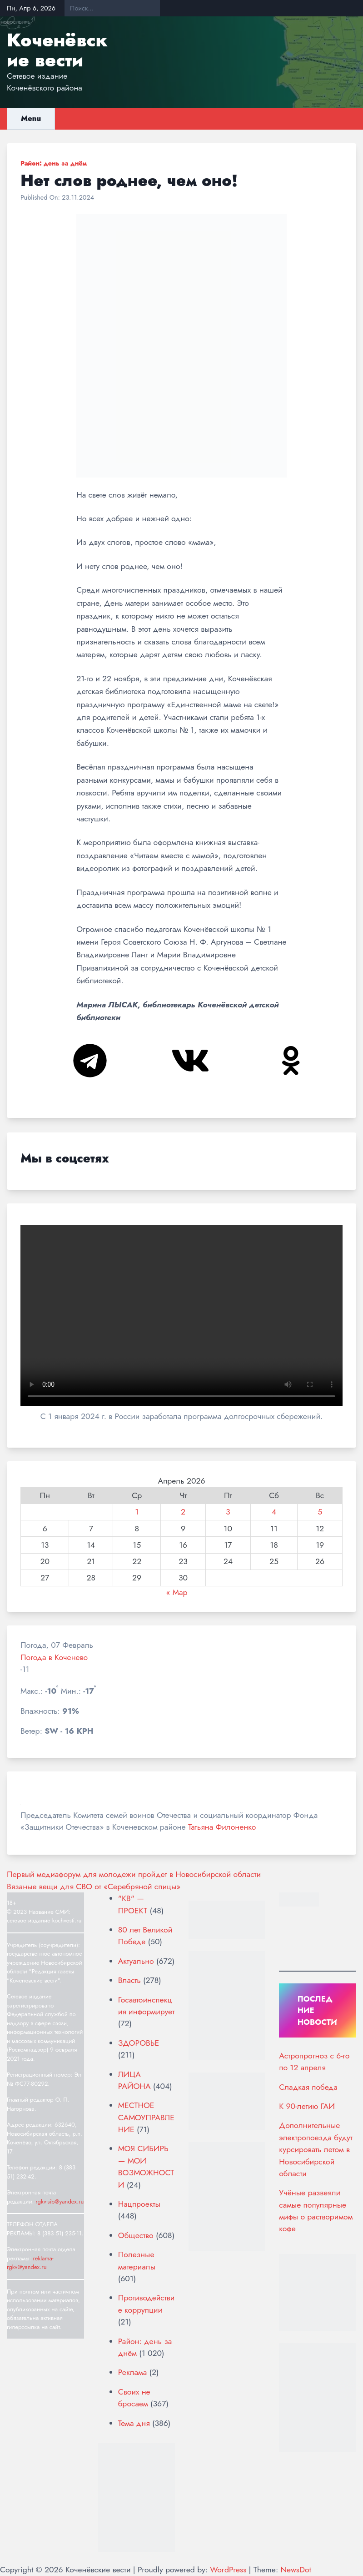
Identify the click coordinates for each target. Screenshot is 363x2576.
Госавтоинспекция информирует (146, 2006)
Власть (129, 1980)
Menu (31, 118)
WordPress (228, 2570)
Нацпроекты (139, 2204)
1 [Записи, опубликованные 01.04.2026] (137, 1512)
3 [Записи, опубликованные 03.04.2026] (228, 1512)
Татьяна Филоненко (222, 1827)
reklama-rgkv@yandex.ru (30, 2263)
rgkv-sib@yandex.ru (59, 2201)
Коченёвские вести (57, 50)
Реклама (132, 2372)
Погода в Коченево (54, 1657)
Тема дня (134, 2423)
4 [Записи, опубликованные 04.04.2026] (274, 1512)
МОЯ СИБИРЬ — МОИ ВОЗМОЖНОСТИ (146, 2166)
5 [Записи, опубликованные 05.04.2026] (320, 1512)
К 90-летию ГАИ (307, 2106)
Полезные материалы (136, 2260)
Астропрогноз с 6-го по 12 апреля (314, 2061)
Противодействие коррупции (146, 2303)
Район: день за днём (53, 163)
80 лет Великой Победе (145, 1935)
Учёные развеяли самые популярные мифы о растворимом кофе (316, 2210)
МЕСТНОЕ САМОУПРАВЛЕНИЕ (146, 2117)
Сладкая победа (308, 2087)
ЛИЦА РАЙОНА (134, 2080)
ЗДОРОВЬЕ (138, 2043)
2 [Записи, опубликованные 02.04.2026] (183, 1512)
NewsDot (295, 2570)
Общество (136, 2235)
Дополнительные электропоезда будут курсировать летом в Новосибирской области (316, 2149)
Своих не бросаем (134, 2398)
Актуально (136, 1961)
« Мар (176, 1592)
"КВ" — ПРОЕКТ (132, 1904)
